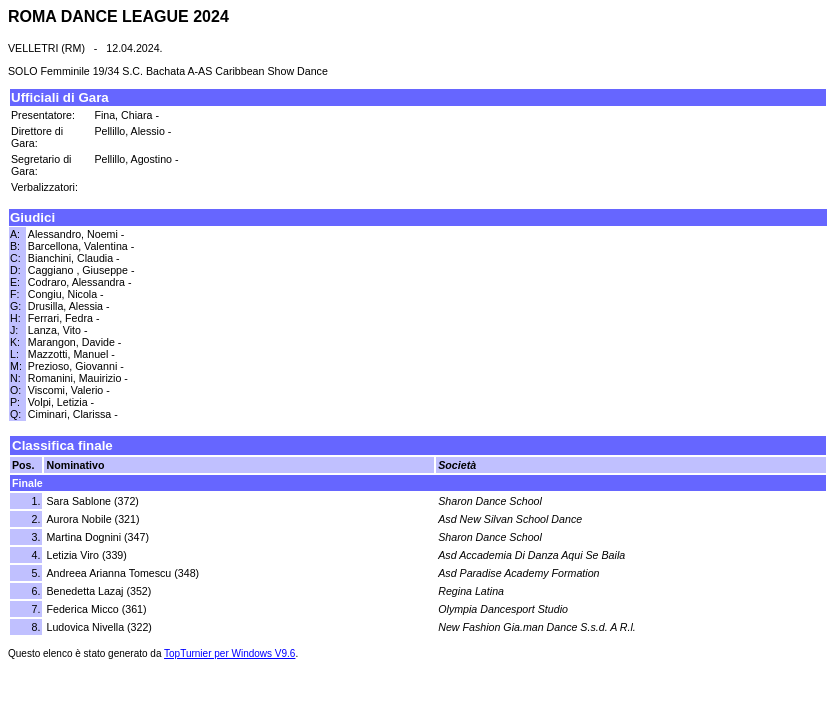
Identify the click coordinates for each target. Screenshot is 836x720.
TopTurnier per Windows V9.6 (229, 653)
